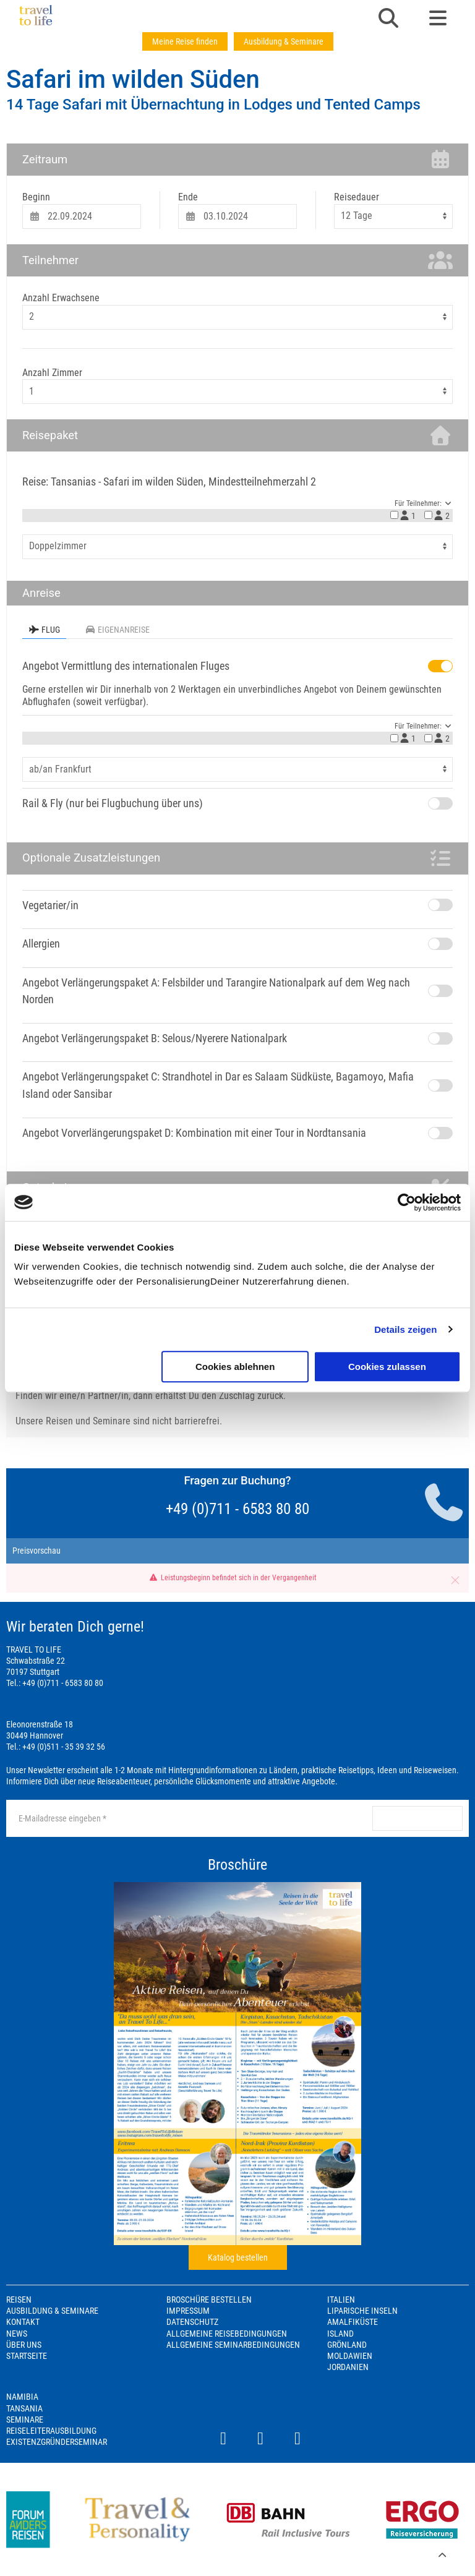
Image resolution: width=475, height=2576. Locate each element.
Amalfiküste (352, 2322)
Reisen (19, 2299)
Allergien (41, 943)
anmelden (417, 1818)
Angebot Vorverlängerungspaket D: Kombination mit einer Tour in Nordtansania (194, 1132)
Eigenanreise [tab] (117, 630)
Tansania (24, 2408)
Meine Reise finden (185, 41)
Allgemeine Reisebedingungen (226, 2334)
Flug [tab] (44, 630)
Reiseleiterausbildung (51, 2431)
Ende (188, 197)
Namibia (22, 2397)
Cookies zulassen (387, 1366)
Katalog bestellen (238, 2257)
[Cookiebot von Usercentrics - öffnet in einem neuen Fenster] (407, 1202)
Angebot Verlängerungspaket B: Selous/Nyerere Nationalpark (154, 1038)
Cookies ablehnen (235, 1366)
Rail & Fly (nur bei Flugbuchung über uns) (112, 803)
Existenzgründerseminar (56, 2442)
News (16, 2334)
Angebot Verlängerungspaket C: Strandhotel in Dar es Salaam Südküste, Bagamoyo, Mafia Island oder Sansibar (218, 1085)
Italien (341, 2299)
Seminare (24, 2419)
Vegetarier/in (50, 905)
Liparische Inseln (362, 2311)
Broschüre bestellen (209, 2299)
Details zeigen (405, 1329)
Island (340, 2334)
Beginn (36, 197)
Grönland (347, 2345)
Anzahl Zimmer (52, 373)
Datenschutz (192, 2322)
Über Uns (23, 2345)
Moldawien (349, 2356)
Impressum (188, 2311)
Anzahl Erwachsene (61, 298)
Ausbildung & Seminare (283, 41)
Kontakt (23, 2322)
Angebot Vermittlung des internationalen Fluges (125, 665)
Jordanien (348, 2367)
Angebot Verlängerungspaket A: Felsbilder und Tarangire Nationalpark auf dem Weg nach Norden (216, 991)
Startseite (26, 2356)
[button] (388, 19)
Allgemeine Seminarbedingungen (233, 2345)
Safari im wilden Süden (133, 79)
